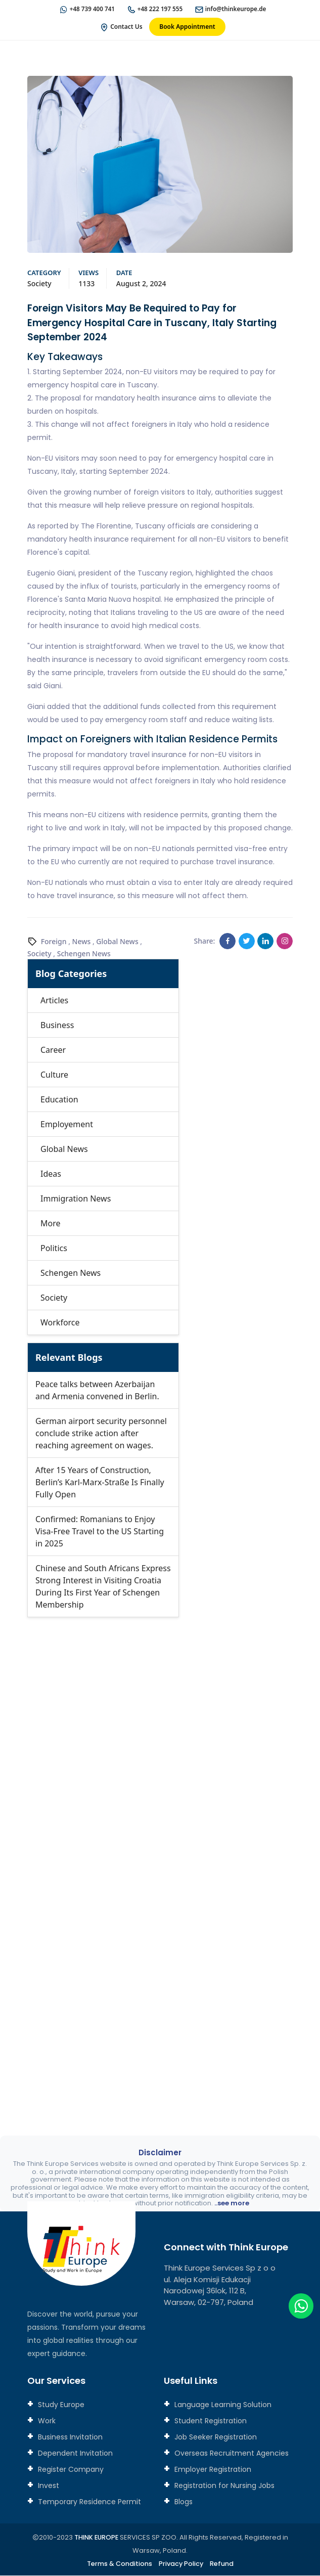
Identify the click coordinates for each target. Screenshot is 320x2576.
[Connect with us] (160, 1856)
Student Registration (209, 2421)
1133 (86, 284)
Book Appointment (187, 26)
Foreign (54, 942)
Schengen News (84, 954)
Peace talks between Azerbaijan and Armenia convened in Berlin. (97, 1390)
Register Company (70, 2470)
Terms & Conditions (118, 2564)
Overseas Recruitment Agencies (230, 2454)
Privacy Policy (181, 2564)
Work (46, 2421)
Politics (53, 1248)
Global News (117, 942)
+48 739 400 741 (91, 9)
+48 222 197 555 (159, 9)
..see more (231, 2203)
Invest (47, 2486)
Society (39, 284)
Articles (54, 1000)
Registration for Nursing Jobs (223, 2486)
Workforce (60, 1322)
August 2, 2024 (141, 284)
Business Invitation (69, 2437)
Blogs (182, 2502)
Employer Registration (211, 2470)
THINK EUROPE (96, 2538)
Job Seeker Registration (214, 2437)
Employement (66, 1124)
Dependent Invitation (74, 2454)
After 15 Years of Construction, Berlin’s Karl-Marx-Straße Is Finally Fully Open (99, 1482)
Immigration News (75, 1199)
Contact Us (126, 26)
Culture (54, 1075)
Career (53, 1050)
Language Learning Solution (221, 2405)
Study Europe (60, 2405)
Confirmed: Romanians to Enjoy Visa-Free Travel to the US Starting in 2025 (99, 1531)
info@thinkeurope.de (237, 9)
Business (57, 1025)
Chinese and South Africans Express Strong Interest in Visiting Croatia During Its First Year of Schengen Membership (103, 1587)
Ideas (50, 1174)
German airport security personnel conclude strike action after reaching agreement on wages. (101, 1433)
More (50, 1223)
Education (59, 1099)
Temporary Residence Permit (88, 2502)
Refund (223, 2564)
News (81, 942)
